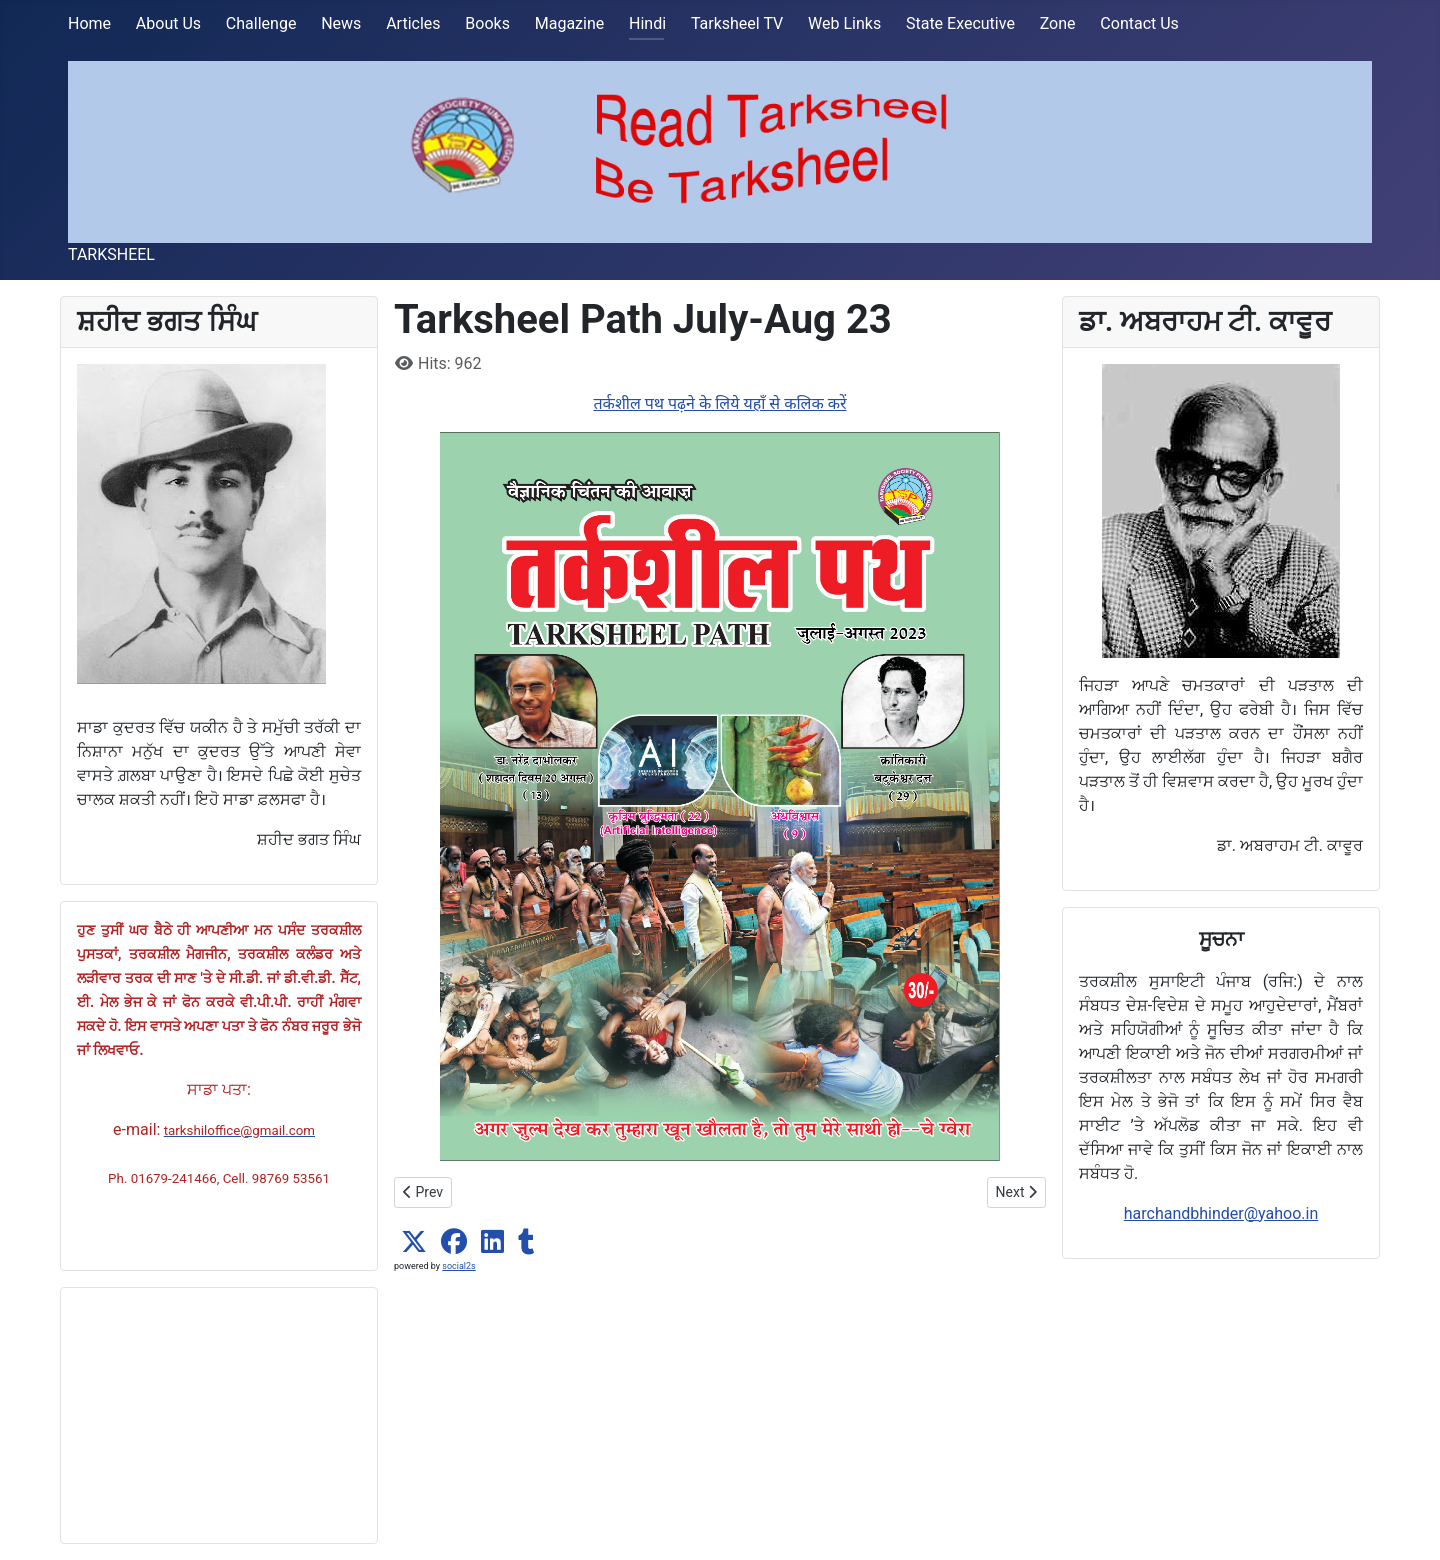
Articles (413, 23)
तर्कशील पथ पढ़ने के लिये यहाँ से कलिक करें (719, 403)
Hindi (647, 23)
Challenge (261, 23)
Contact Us (1139, 23)
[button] (414, 1242)
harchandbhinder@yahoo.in (1221, 1213)
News (341, 23)
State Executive (960, 23)
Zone (1058, 23)
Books (487, 23)
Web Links (844, 23)
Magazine (570, 23)
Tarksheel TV (737, 23)
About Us (168, 23)
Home (89, 23)
